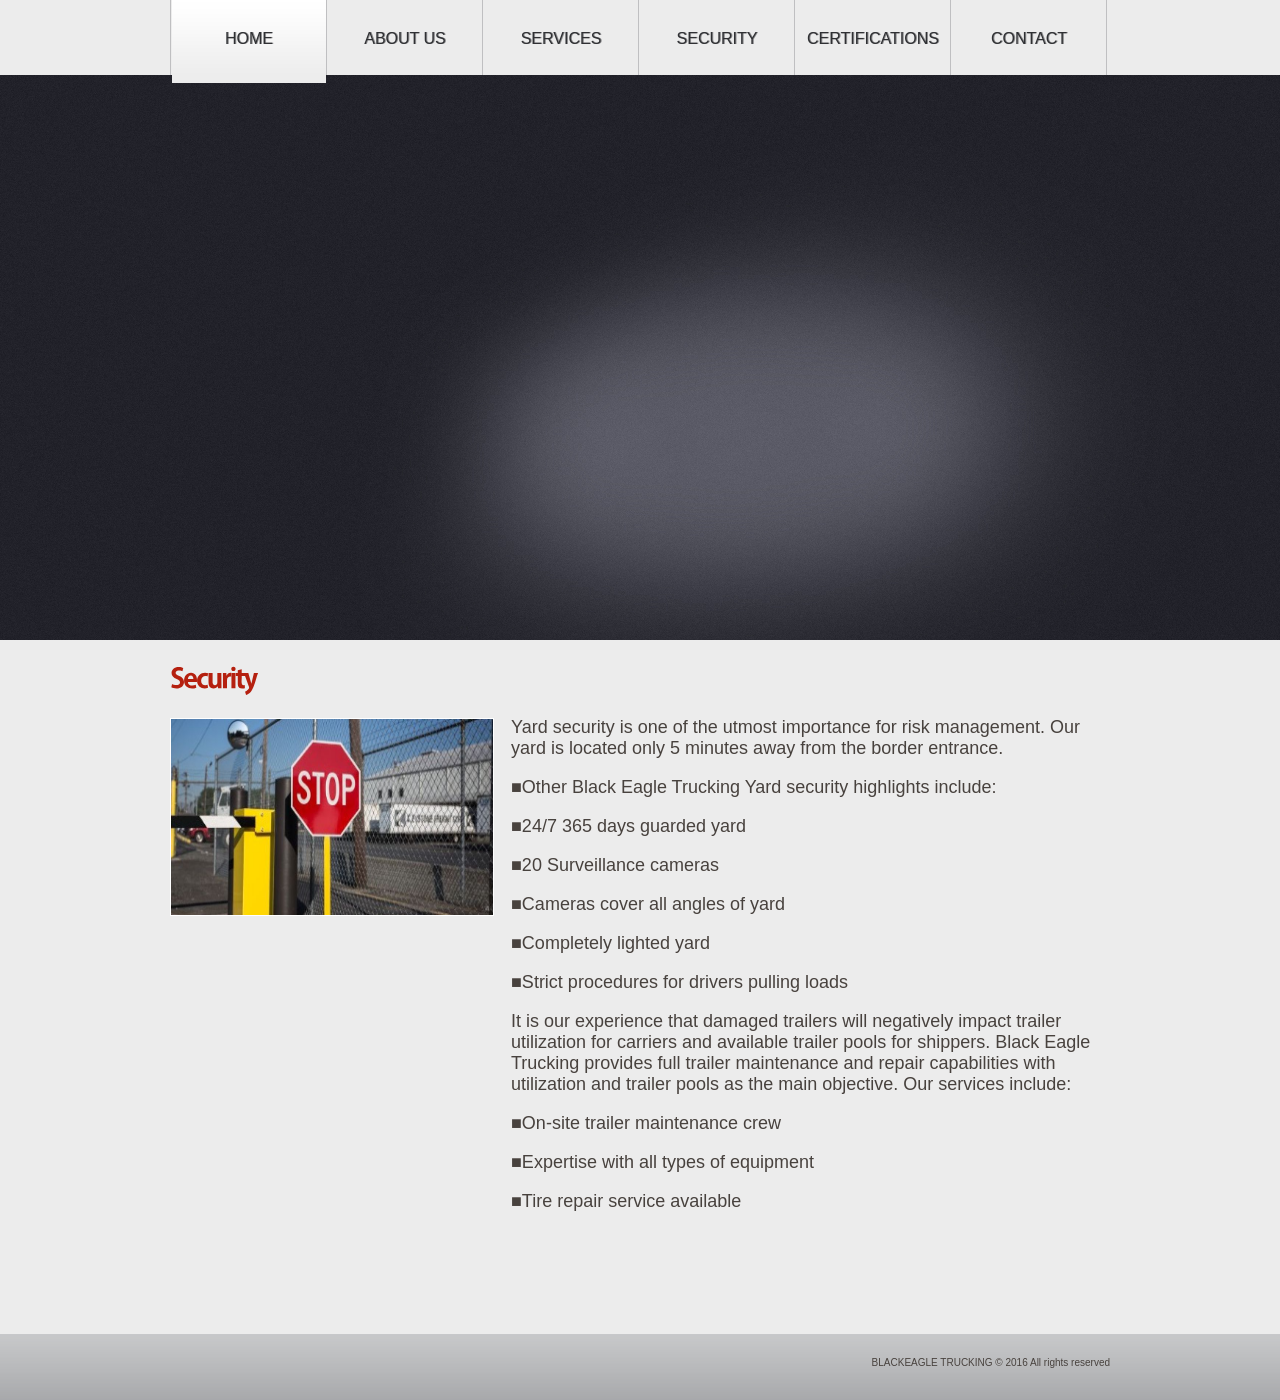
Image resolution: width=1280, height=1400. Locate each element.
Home (249, 38)
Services (561, 38)
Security (717, 38)
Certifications (873, 38)
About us (405, 38)
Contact (1029, 38)
